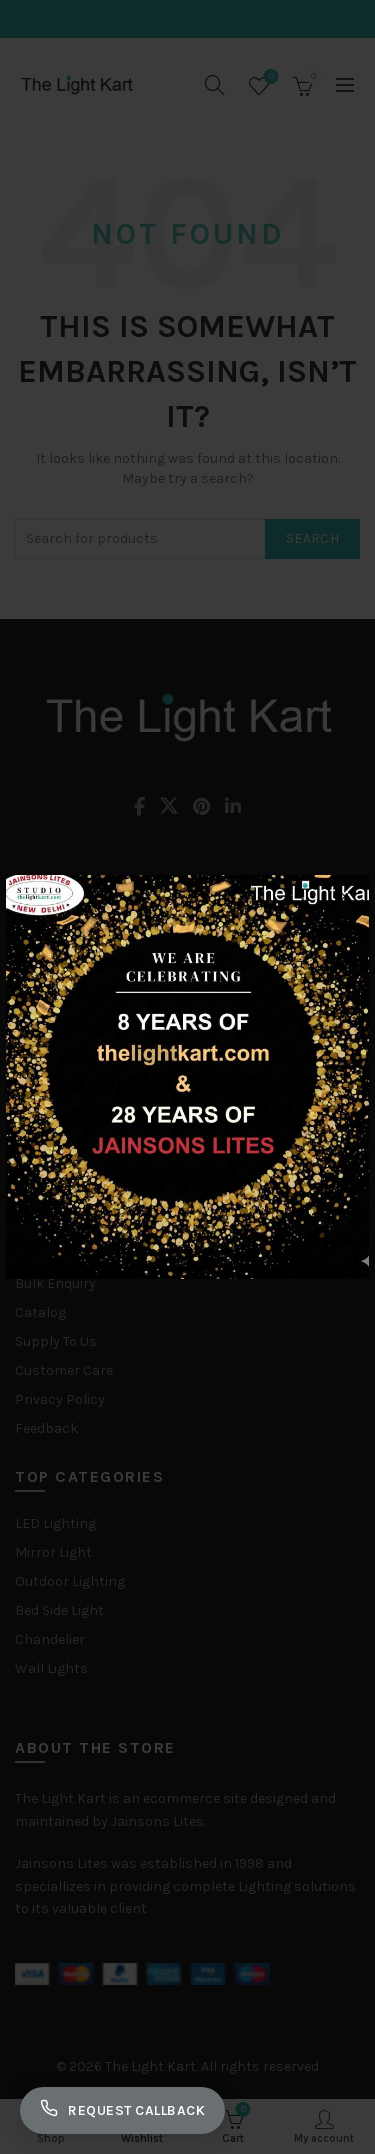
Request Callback (122, 2110)
